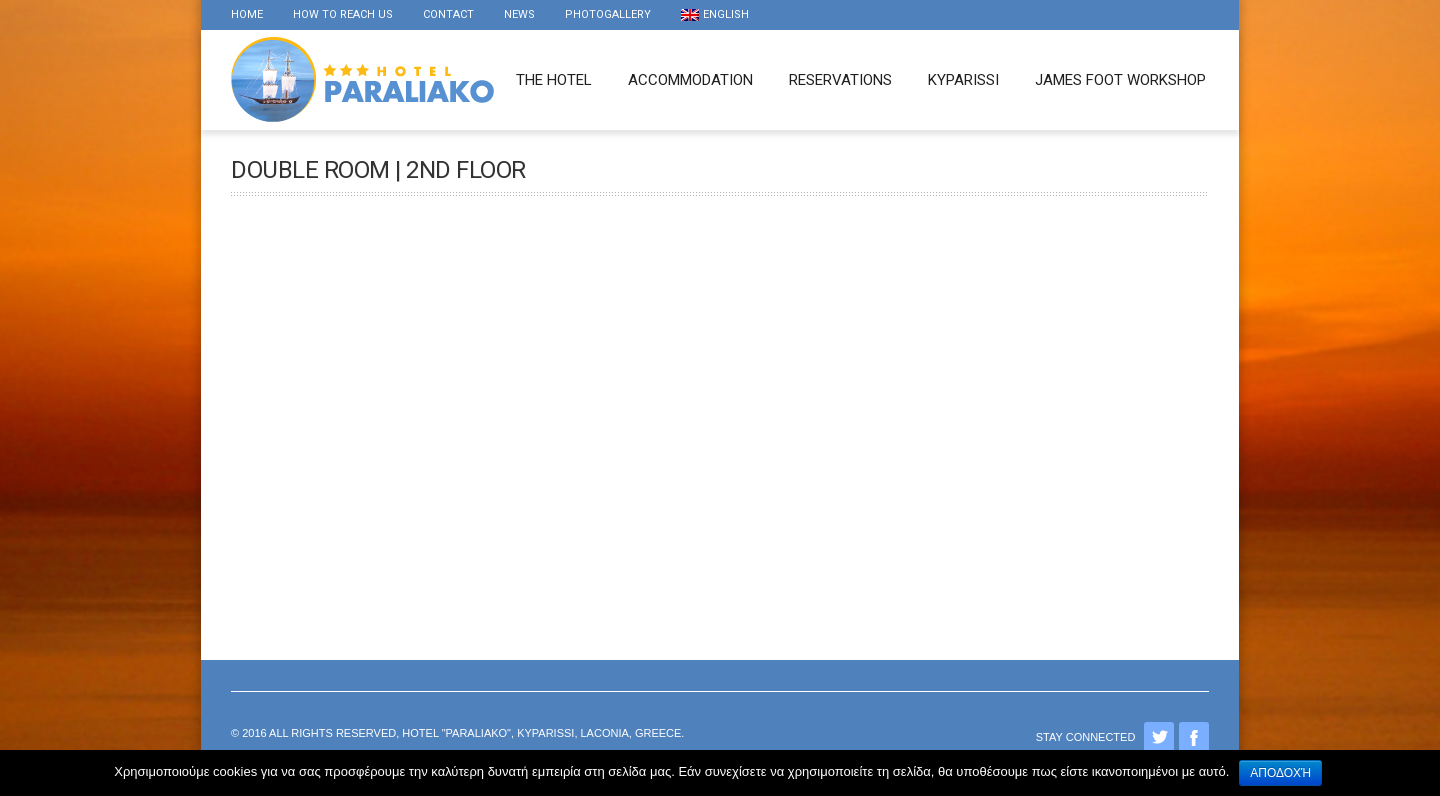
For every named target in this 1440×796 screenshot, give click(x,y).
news (519, 14)
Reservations (840, 80)
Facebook (1194, 737)
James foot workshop (1120, 80)
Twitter (1159, 737)
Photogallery (608, 14)
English (715, 14)
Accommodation (690, 80)
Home (247, 14)
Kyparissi (963, 80)
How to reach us (343, 14)
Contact (448, 14)
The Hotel (554, 80)
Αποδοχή (1280, 773)
